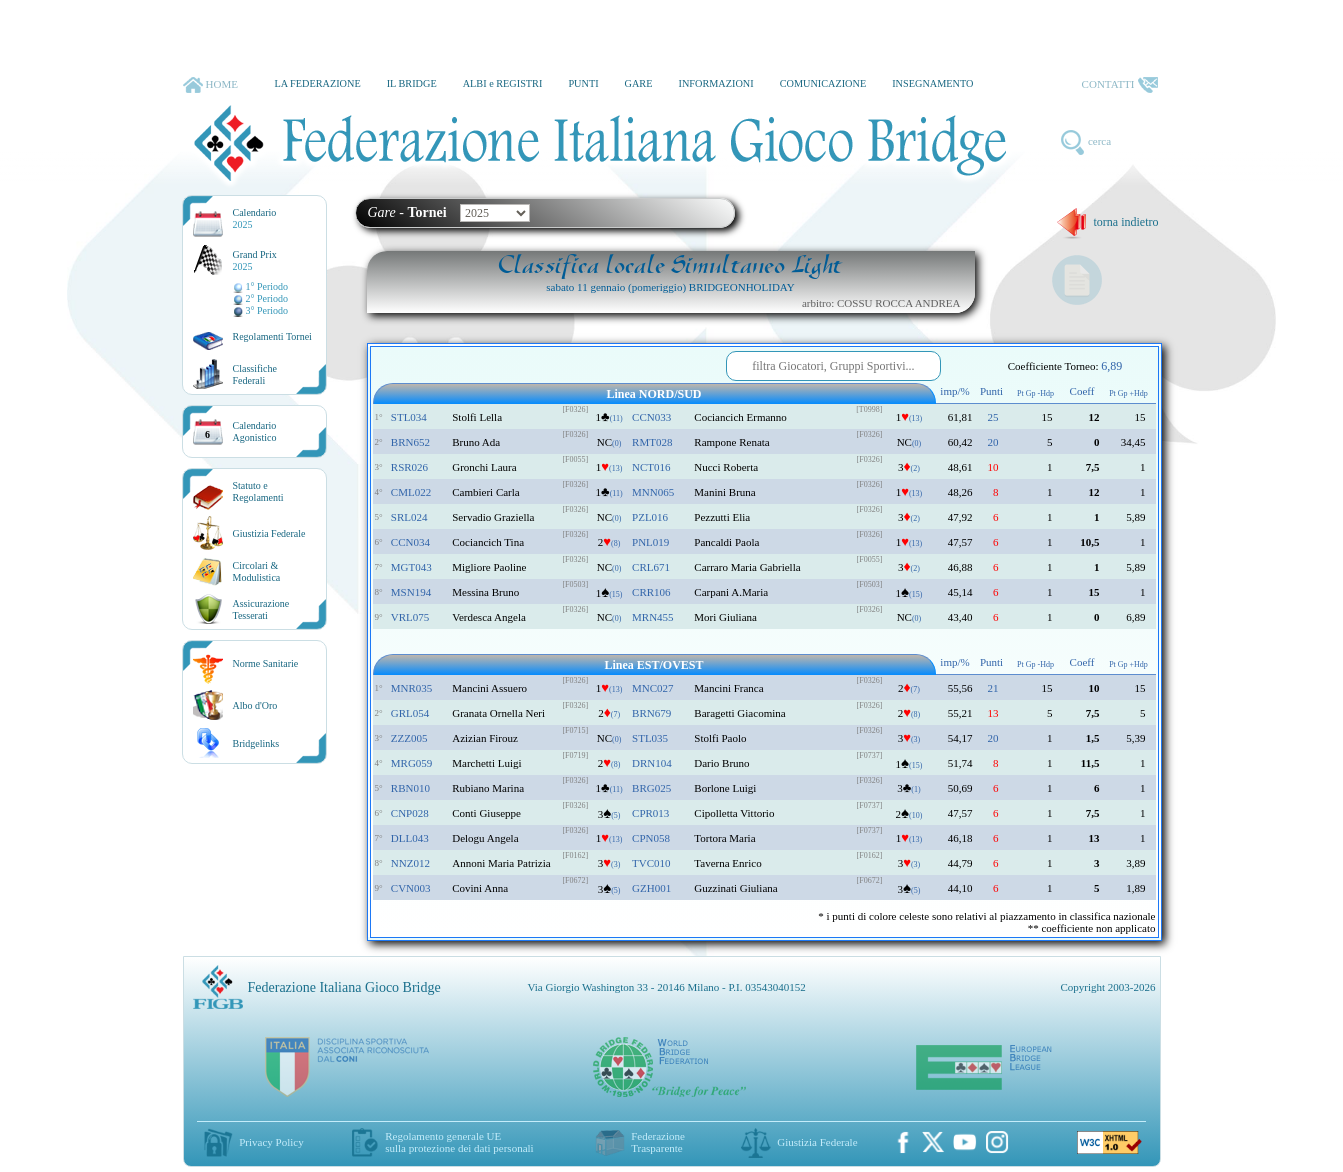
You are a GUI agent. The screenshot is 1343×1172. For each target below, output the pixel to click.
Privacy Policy (271, 1142)
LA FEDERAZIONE (317, 83)
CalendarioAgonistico (255, 431)
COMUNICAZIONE (823, 83)
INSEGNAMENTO (932, 83)
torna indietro (1107, 222)
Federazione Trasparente (658, 1142)
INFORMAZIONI (715, 83)
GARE (639, 83)
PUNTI (583, 83)
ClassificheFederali (255, 374)
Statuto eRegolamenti (258, 491)
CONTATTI (1120, 85)
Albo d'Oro (255, 705)
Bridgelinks (256, 743)
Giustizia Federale (269, 533)
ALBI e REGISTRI (503, 83)
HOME (210, 85)
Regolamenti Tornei (272, 336)
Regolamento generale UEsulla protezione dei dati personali (459, 1142)
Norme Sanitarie (266, 663)
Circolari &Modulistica (257, 571)
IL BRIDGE (412, 83)
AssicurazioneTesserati (261, 609)
